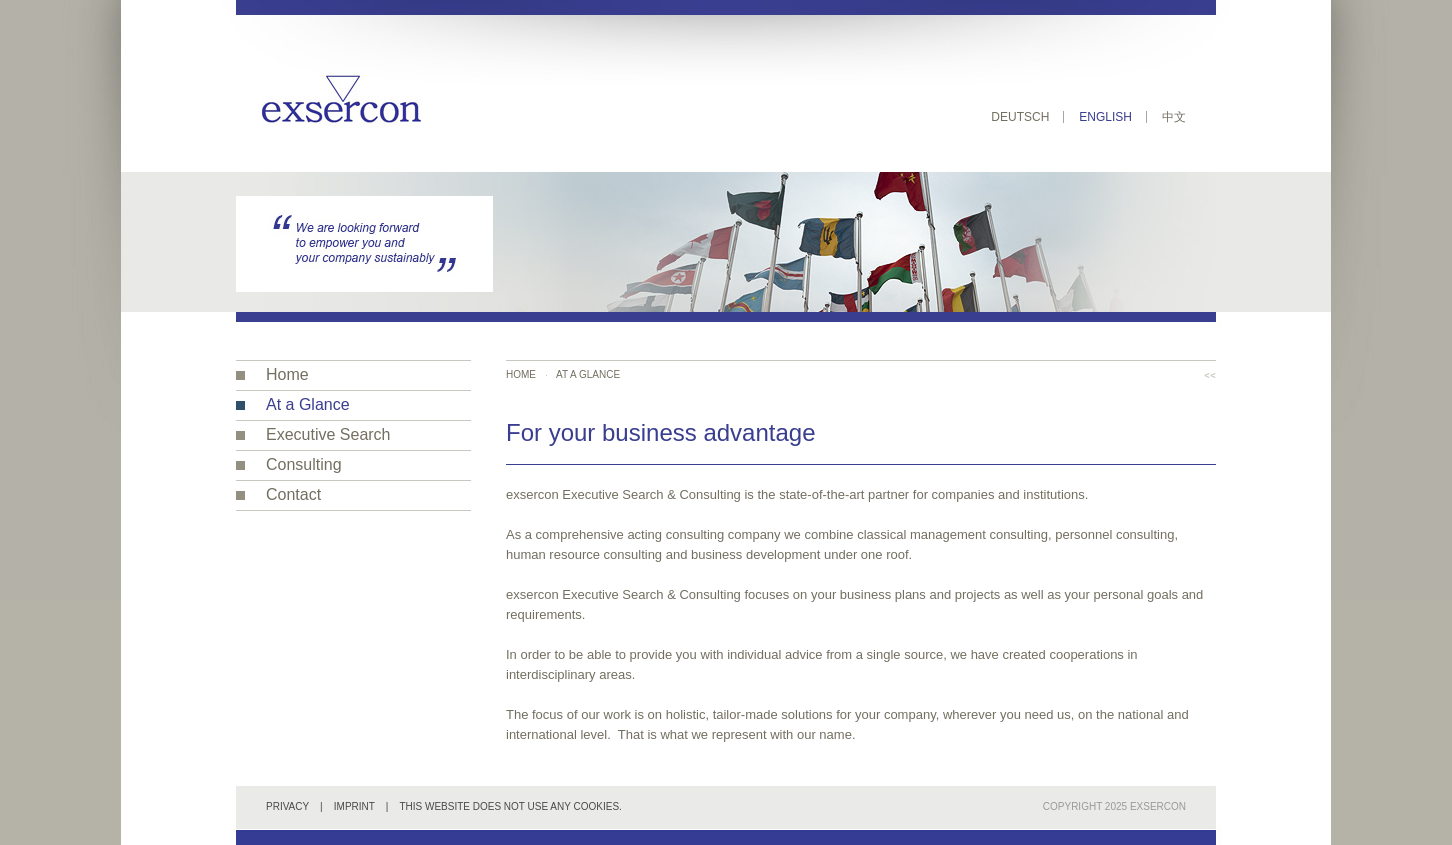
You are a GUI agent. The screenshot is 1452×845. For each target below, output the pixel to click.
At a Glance (308, 404)
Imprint (354, 806)
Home (287, 374)
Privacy (287, 806)
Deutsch (1020, 117)
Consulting (304, 464)
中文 (1174, 117)
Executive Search (328, 434)
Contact (293, 494)
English (1105, 117)
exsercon (1158, 806)
